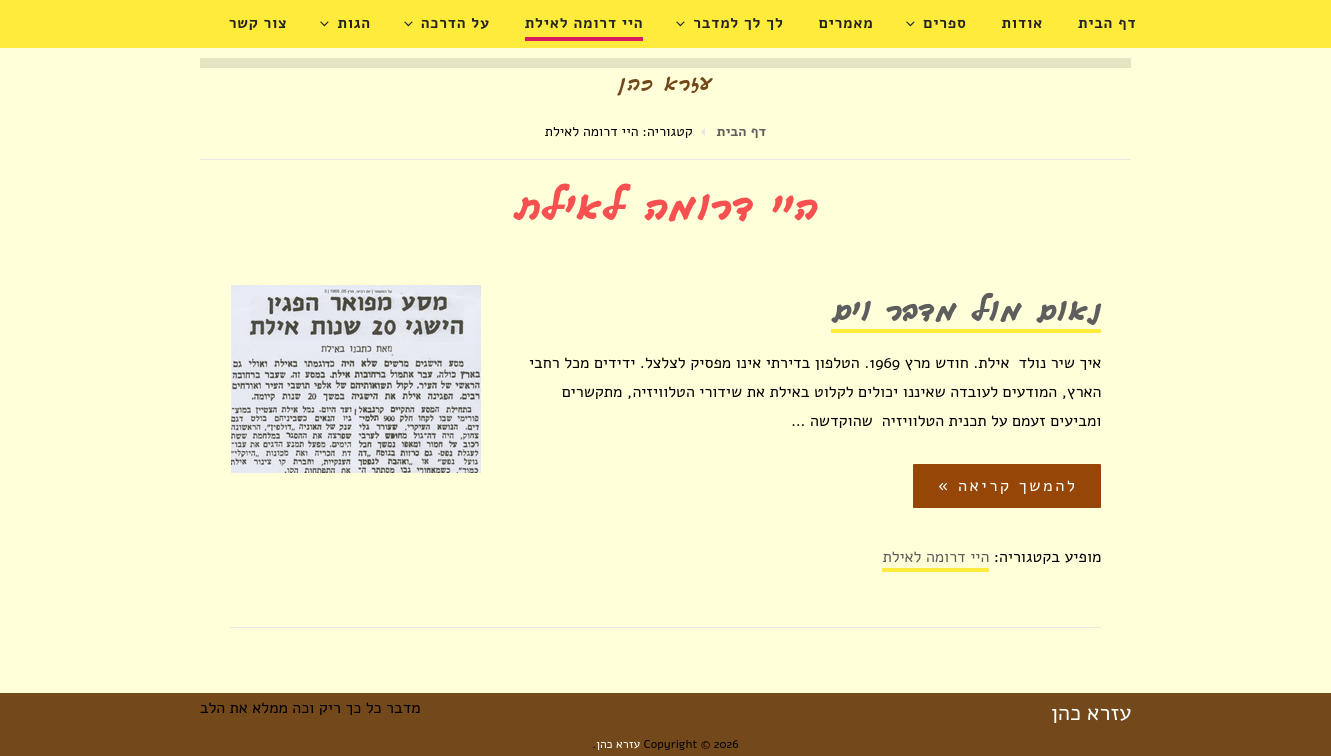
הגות (346, 23)
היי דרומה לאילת (584, 23)
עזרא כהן (1091, 713)
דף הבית (1107, 23)
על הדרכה (448, 23)
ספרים (937, 23)
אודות (1022, 23)
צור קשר (258, 23)
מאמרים (846, 23)
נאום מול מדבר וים (966, 314)
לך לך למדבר (730, 23)
